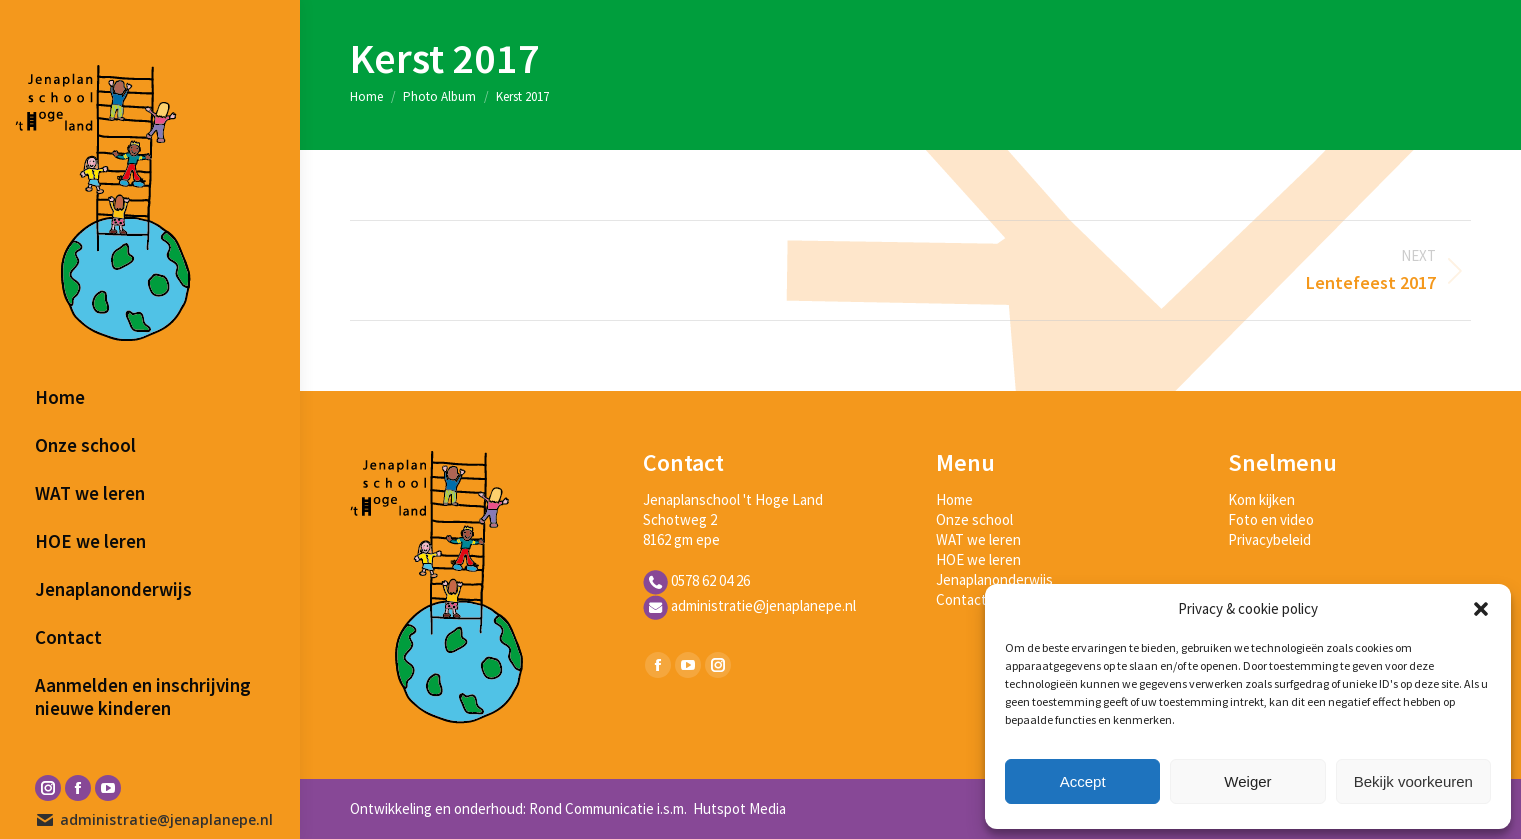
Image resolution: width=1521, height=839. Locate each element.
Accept (1083, 781)
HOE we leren (978, 559)
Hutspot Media (738, 808)
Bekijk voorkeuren (1413, 781)
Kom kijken (1261, 499)
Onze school (974, 519)
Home (954, 499)
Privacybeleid (1269, 539)
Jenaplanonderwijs (994, 579)
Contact (961, 599)
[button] (1481, 609)
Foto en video (1271, 519)
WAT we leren (978, 539)
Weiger (1247, 781)
